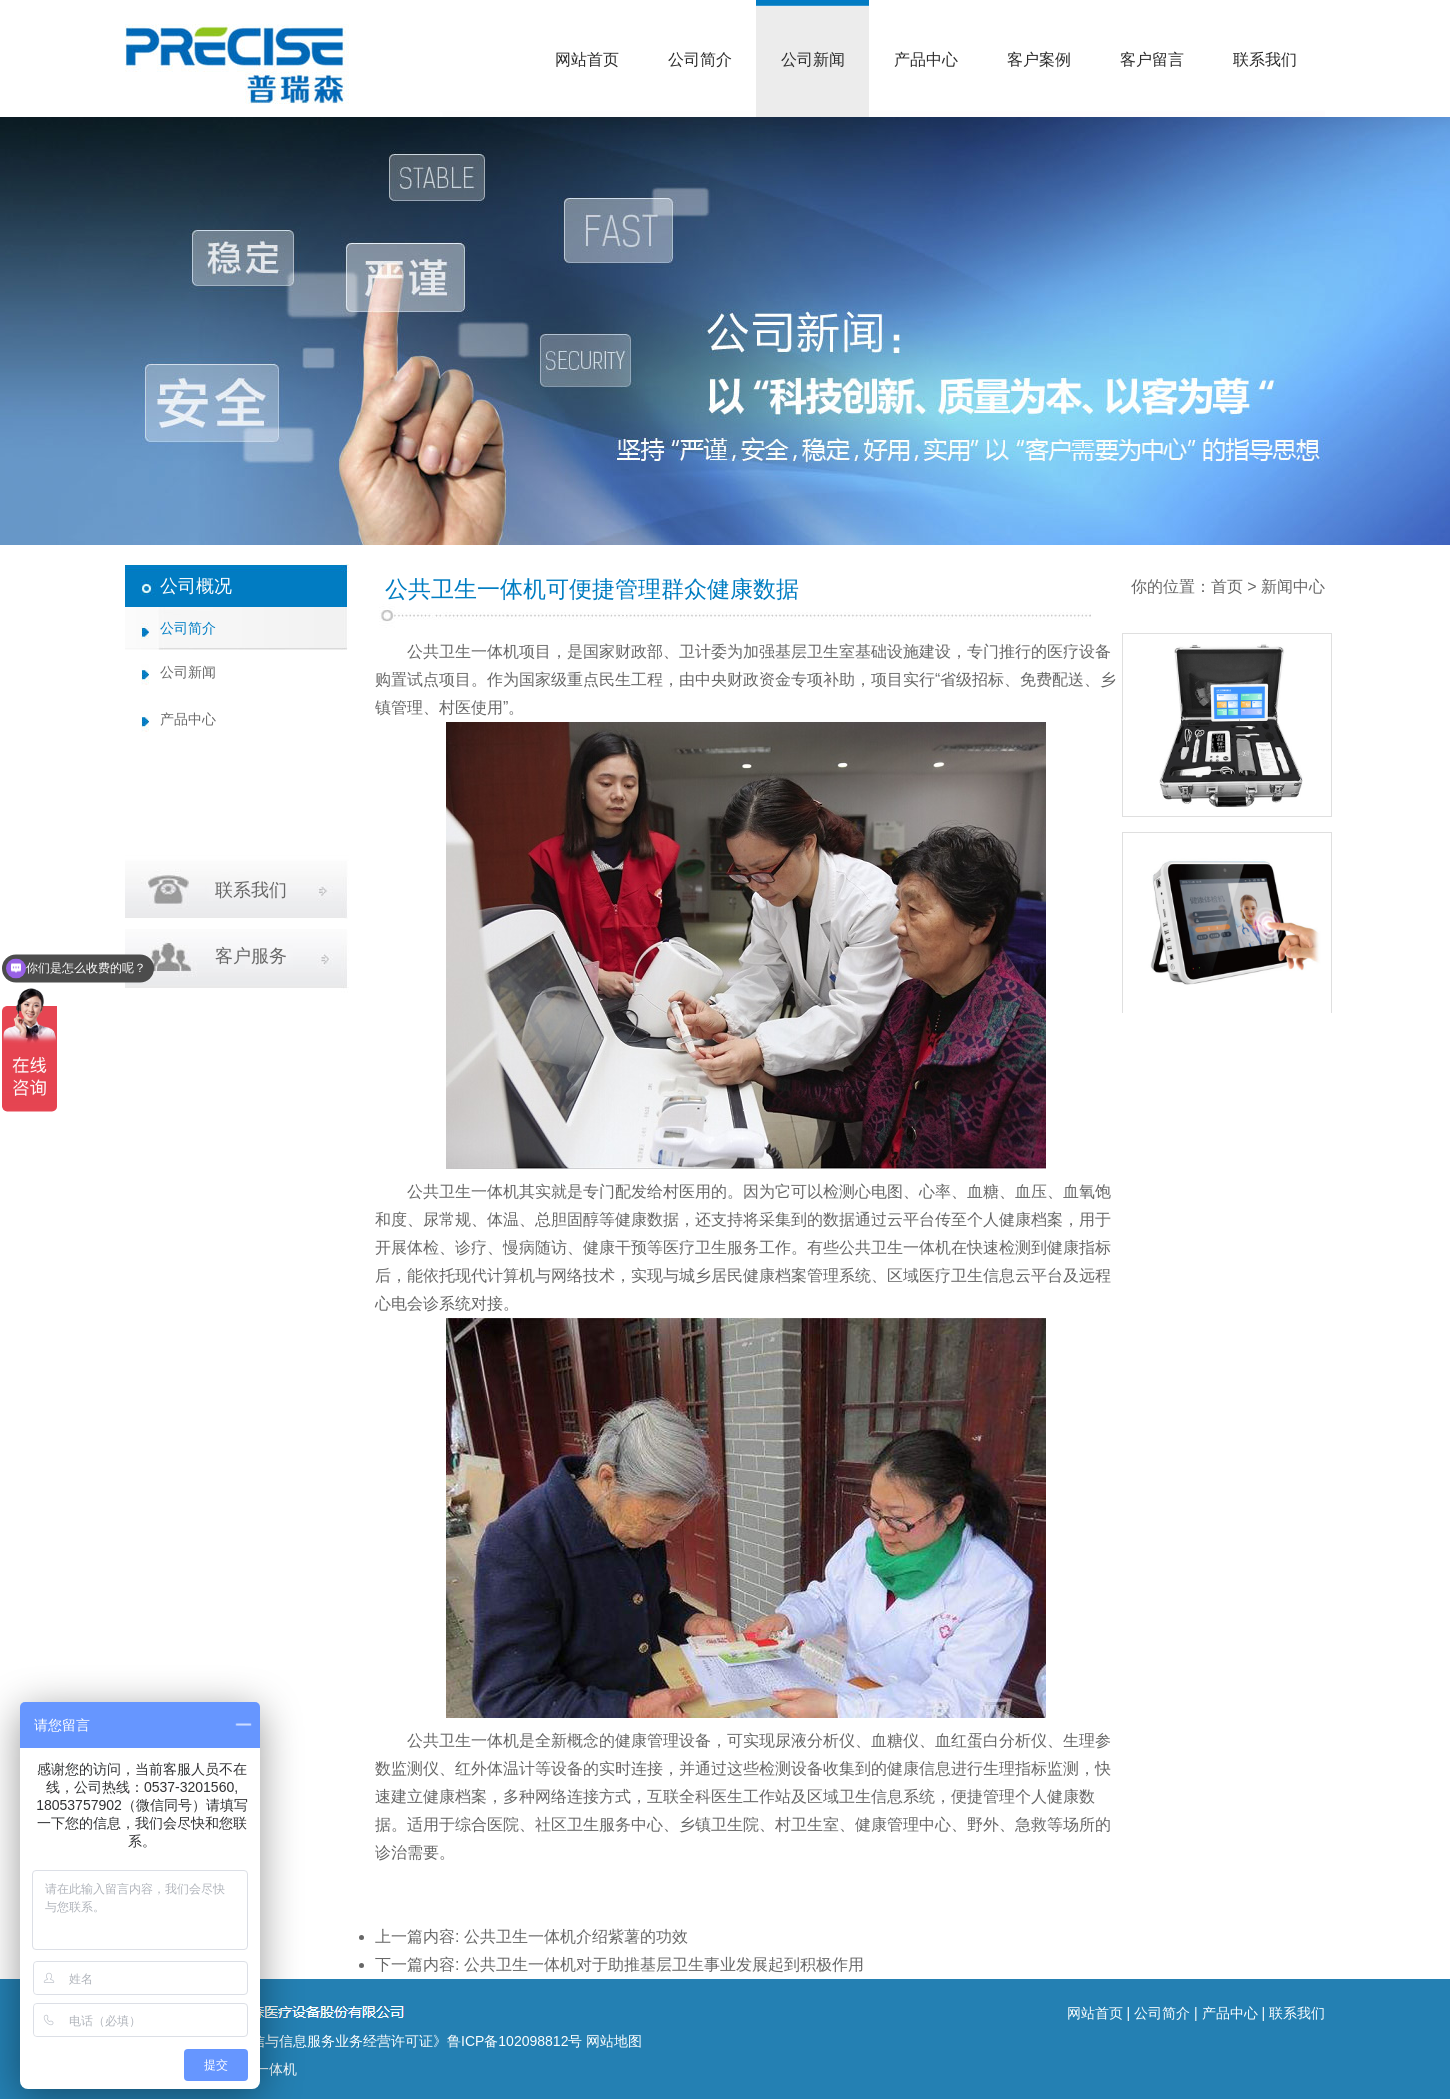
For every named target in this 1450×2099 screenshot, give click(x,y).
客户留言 (1152, 59)
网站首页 (587, 59)
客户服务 (251, 956)
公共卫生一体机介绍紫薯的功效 (576, 1936)
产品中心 (926, 59)
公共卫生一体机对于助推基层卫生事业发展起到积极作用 (664, 1964)
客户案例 (1039, 59)
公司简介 (700, 59)
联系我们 (1265, 59)
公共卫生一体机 (463, 651)
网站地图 (614, 2041)
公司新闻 (813, 59)
